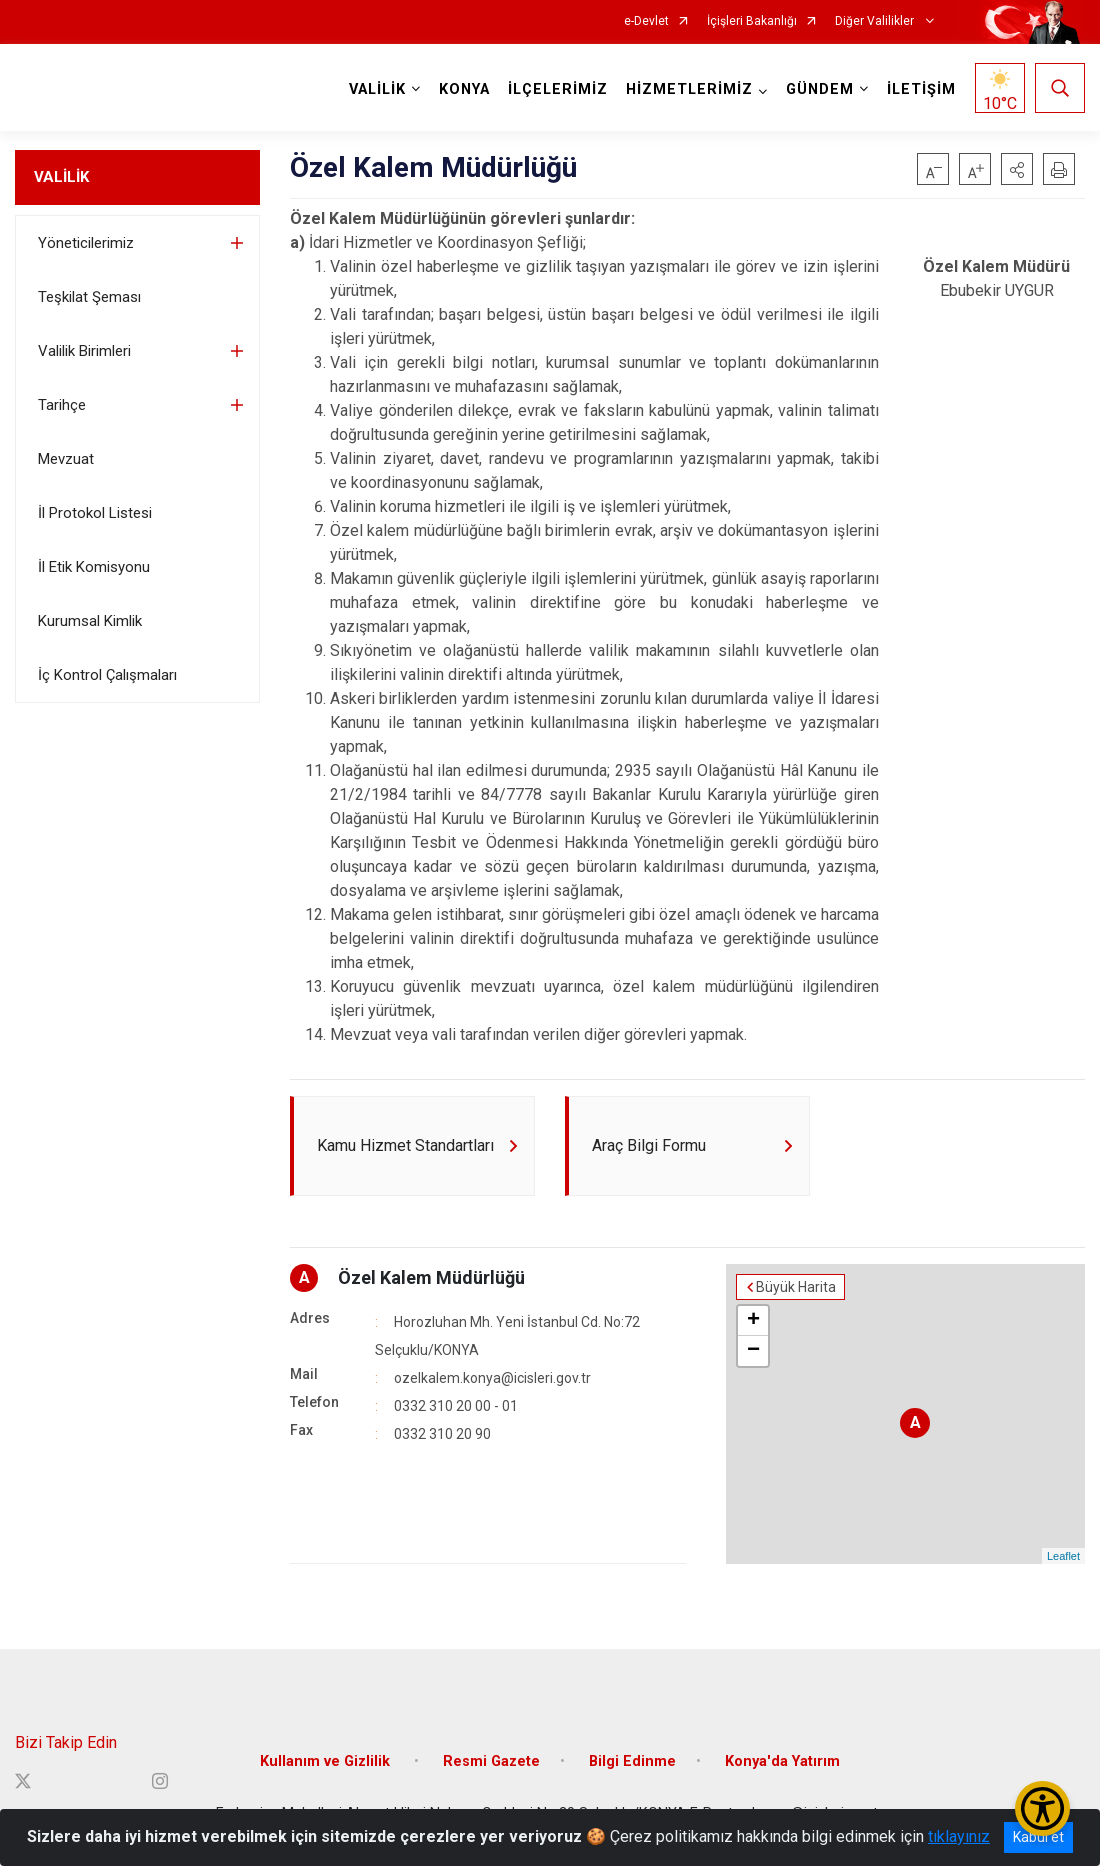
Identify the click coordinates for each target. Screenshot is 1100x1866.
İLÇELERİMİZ (558, 89)
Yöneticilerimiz (86, 243)
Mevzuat (66, 459)
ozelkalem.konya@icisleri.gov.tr (492, 1378)
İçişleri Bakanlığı (752, 21)
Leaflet (1063, 1556)
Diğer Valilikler (876, 21)
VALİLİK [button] (377, 89)
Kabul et (1038, 1837)
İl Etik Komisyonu (94, 567)
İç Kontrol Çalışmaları (107, 675)
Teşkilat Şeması (89, 297)
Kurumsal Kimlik (90, 621)
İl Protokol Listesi (95, 513)
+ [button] (753, 1321)
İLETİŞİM (921, 89)
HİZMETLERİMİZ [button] (689, 89)
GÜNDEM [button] (820, 89)
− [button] (753, 1351)
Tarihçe (62, 405)
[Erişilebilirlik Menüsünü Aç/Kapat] (1042, 1808)
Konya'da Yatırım (782, 1761)
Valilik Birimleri (84, 351)
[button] (1017, 169)
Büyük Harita (796, 1287)
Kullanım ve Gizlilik (327, 1761)
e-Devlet (646, 21)
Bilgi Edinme (632, 1761)
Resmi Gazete (491, 1761)
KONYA (464, 89)
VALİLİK (61, 177)
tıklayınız (959, 1836)
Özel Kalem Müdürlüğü (431, 1277)
